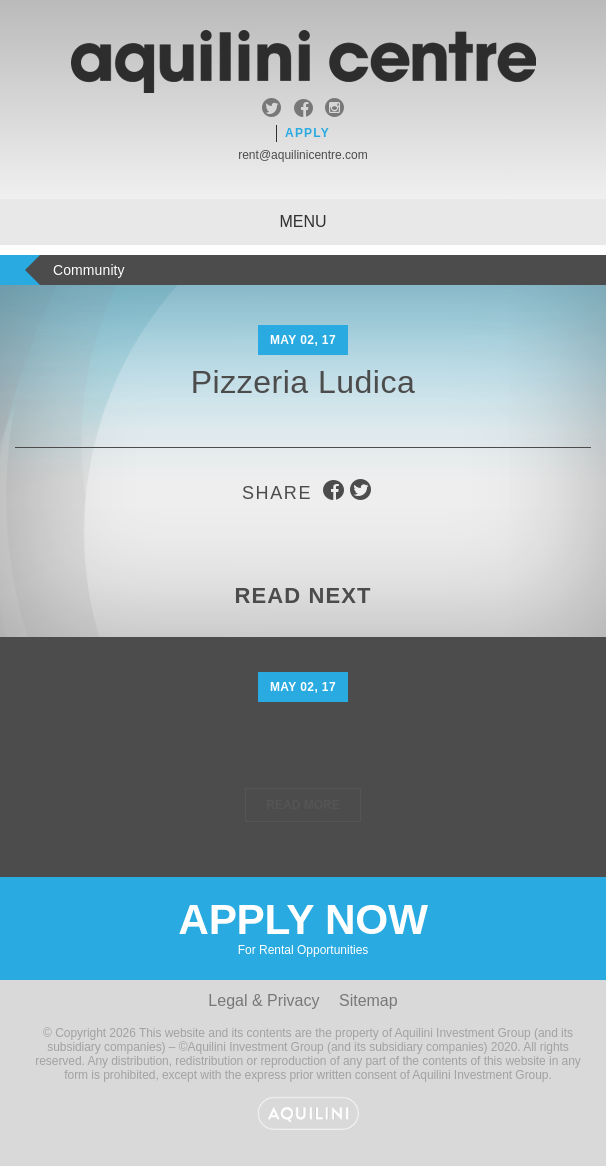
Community (89, 270)
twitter (271, 110)
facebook (303, 110)
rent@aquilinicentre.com (303, 155)
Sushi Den (303, 737)
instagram (334, 110)
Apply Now (303, 926)
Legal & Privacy (263, 1000)
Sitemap (368, 1000)
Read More (302, 805)
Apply (307, 133)
